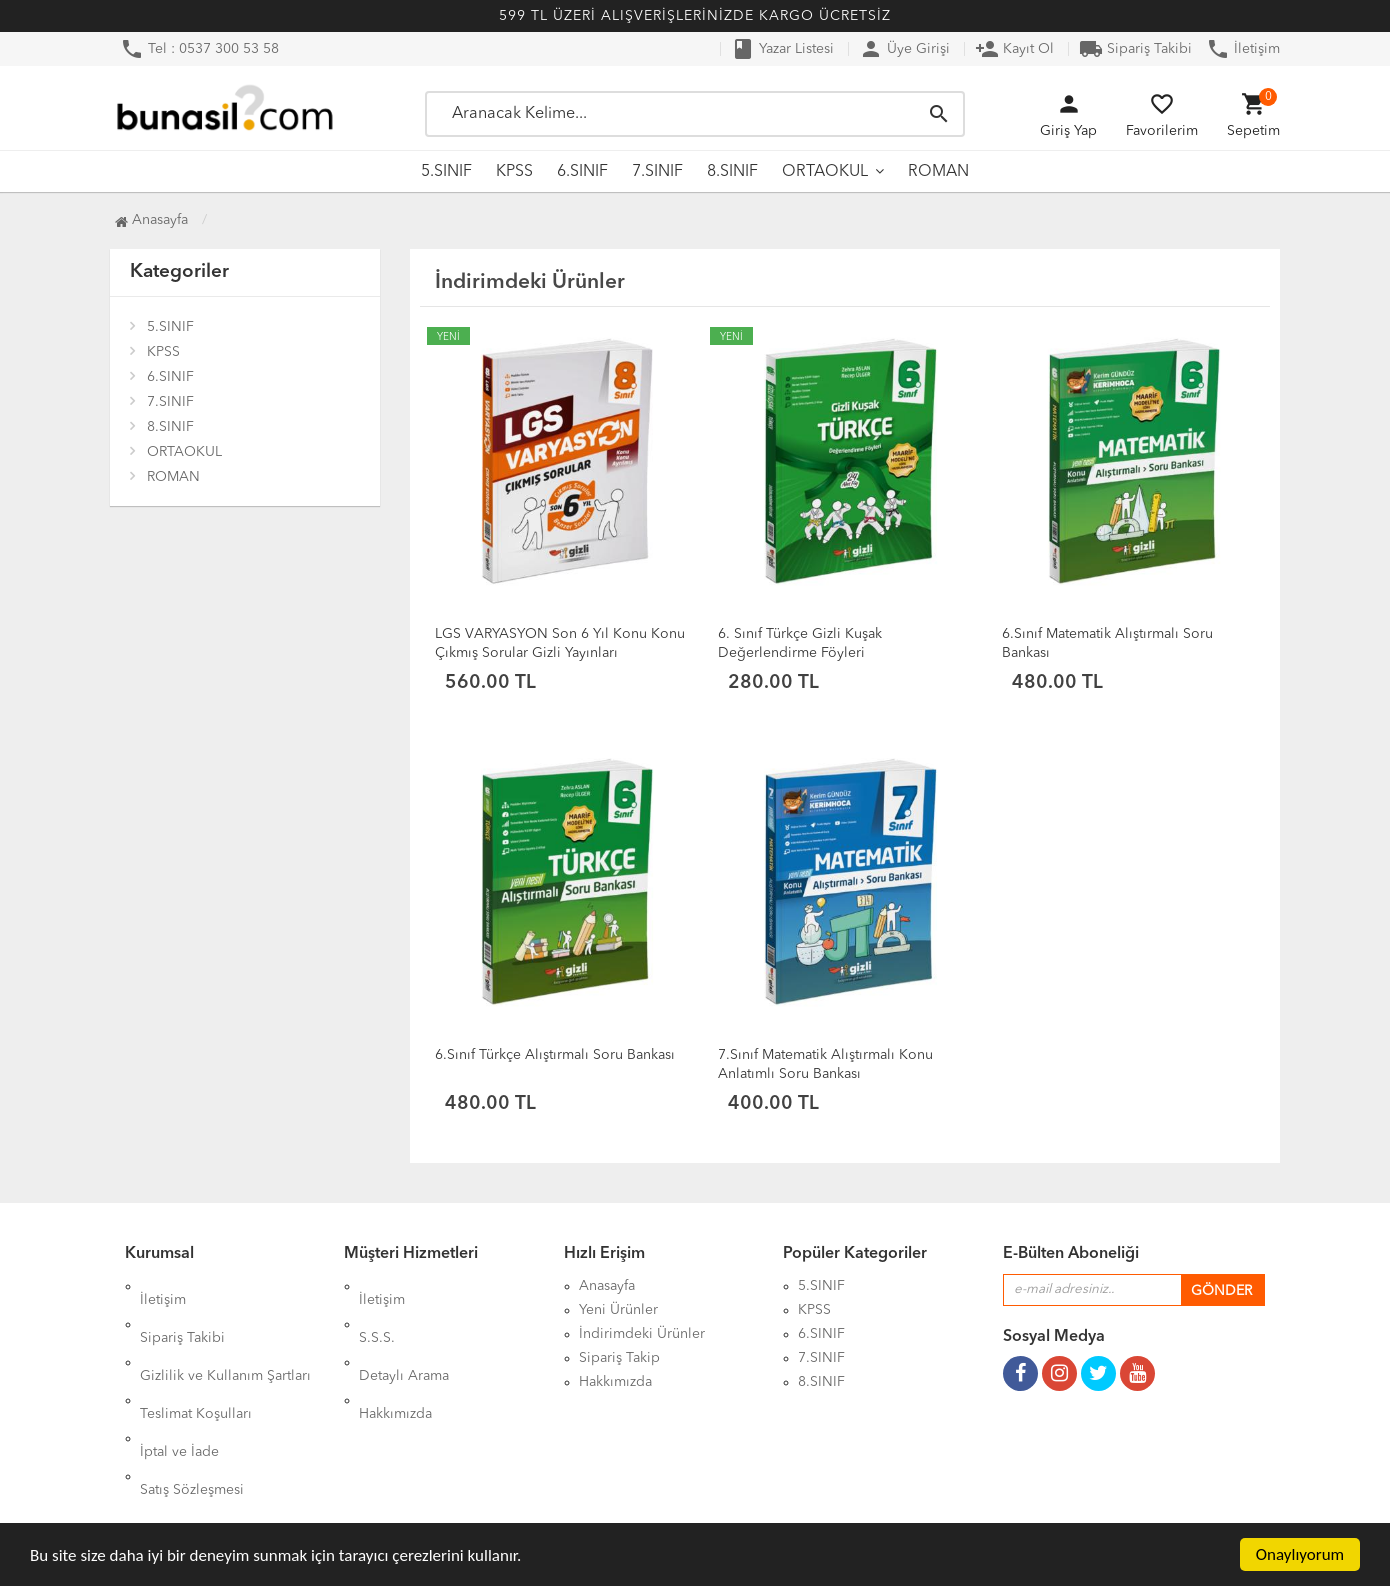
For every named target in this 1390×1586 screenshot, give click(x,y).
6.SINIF (582, 172)
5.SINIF (446, 172)
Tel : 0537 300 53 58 (199, 49)
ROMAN (938, 172)
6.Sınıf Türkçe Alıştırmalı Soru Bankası (555, 1055)
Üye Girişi (904, 49)
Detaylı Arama (404, 1334)
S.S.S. (377, 1310)
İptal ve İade (179, 1382)
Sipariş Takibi (1135, 49)
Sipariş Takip (619, 1358)
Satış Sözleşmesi (192, 1406)
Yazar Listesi (782, 49)
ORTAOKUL (825, 172)
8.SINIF (732, 172)
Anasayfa (151, 220)
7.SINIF (657, 172)
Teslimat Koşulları (196, 1358)
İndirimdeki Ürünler (642, 1334)
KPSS (514, 172)
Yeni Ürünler (618, 1310)
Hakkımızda (395, 1358)
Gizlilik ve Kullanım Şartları (225, 1334)
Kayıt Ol (1014, 49)
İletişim (1243, 49)
